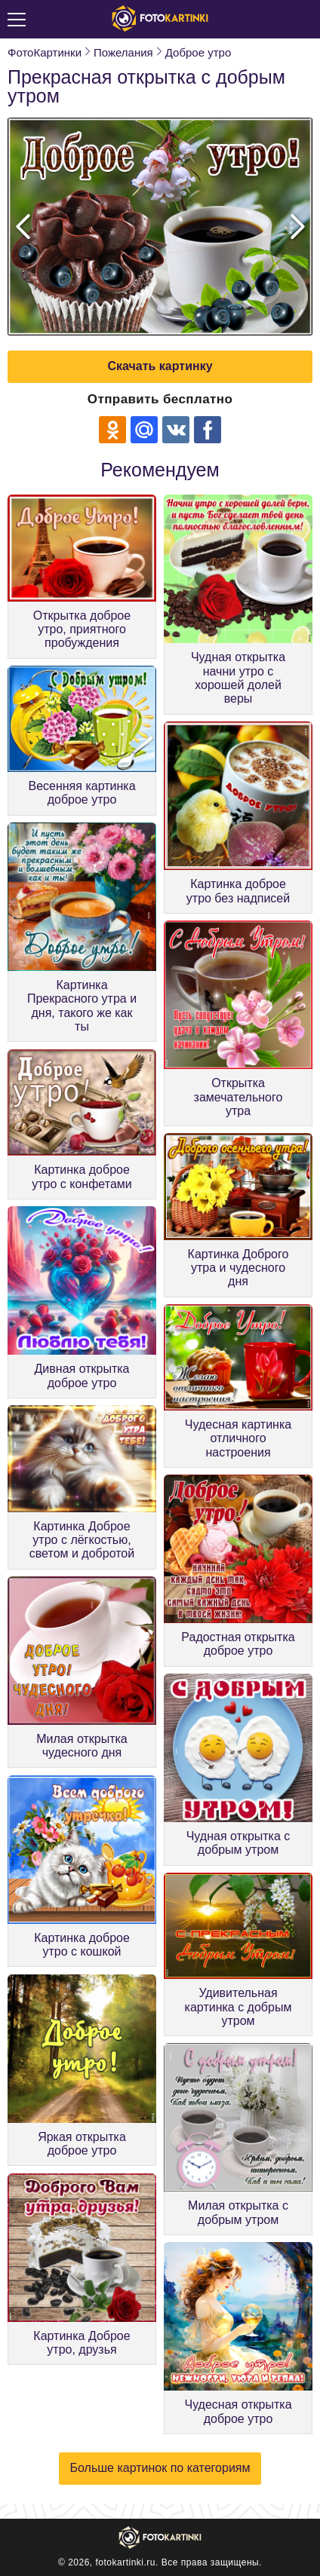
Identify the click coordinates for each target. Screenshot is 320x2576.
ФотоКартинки (45, 52)
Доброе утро (198, 52)
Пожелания (123, 52)
